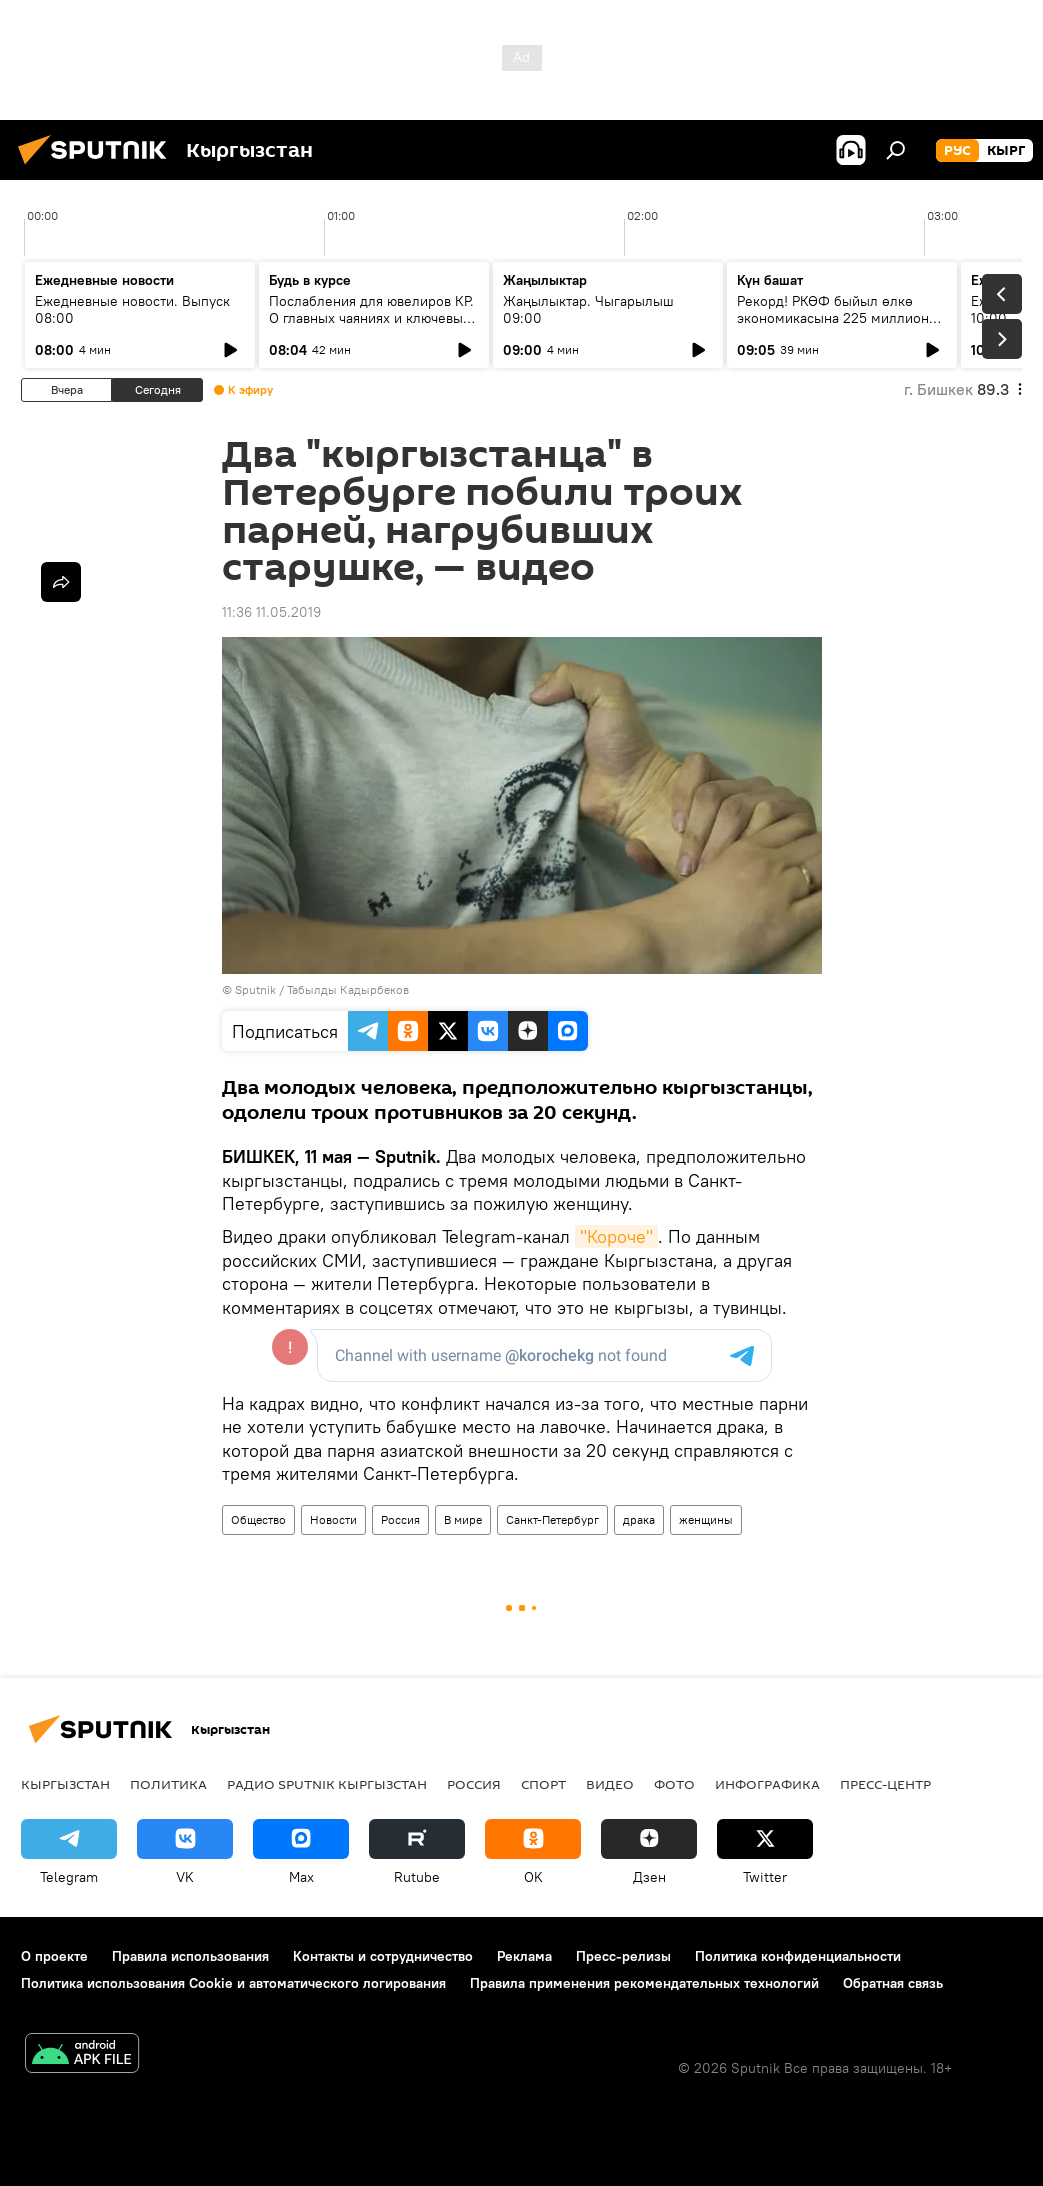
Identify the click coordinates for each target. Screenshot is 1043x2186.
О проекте (54, 1956)
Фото (674, 1784)
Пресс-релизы (623, 1956)
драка (639, 1519)
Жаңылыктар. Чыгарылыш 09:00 (588, 309)
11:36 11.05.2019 (271, 612)
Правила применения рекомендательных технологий (644, 1983)
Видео (610, 1784)
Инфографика (767, 1784)
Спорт (543, 1784)
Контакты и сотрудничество (383, 1956)
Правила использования (190, 1956)
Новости (333, 1519)
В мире (463, 1519)
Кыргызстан (65, 1784)
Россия (400, 1519)
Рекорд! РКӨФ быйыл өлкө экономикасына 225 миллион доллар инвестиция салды (833, 318)
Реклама (524, 1956)
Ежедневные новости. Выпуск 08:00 (132, 309)
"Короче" (616, 1236)
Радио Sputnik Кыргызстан (327, 1784)
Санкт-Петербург (552, 1519)
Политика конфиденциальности (798, 1956)
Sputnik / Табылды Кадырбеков (322, 989)
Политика (168, 1784)
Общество (258, 1519)
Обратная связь (893, 1983)
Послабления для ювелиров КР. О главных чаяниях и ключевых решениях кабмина (371, 318)
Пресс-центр (885, 1784)
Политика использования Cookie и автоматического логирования (233, 1983)
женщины (706, 1519)
